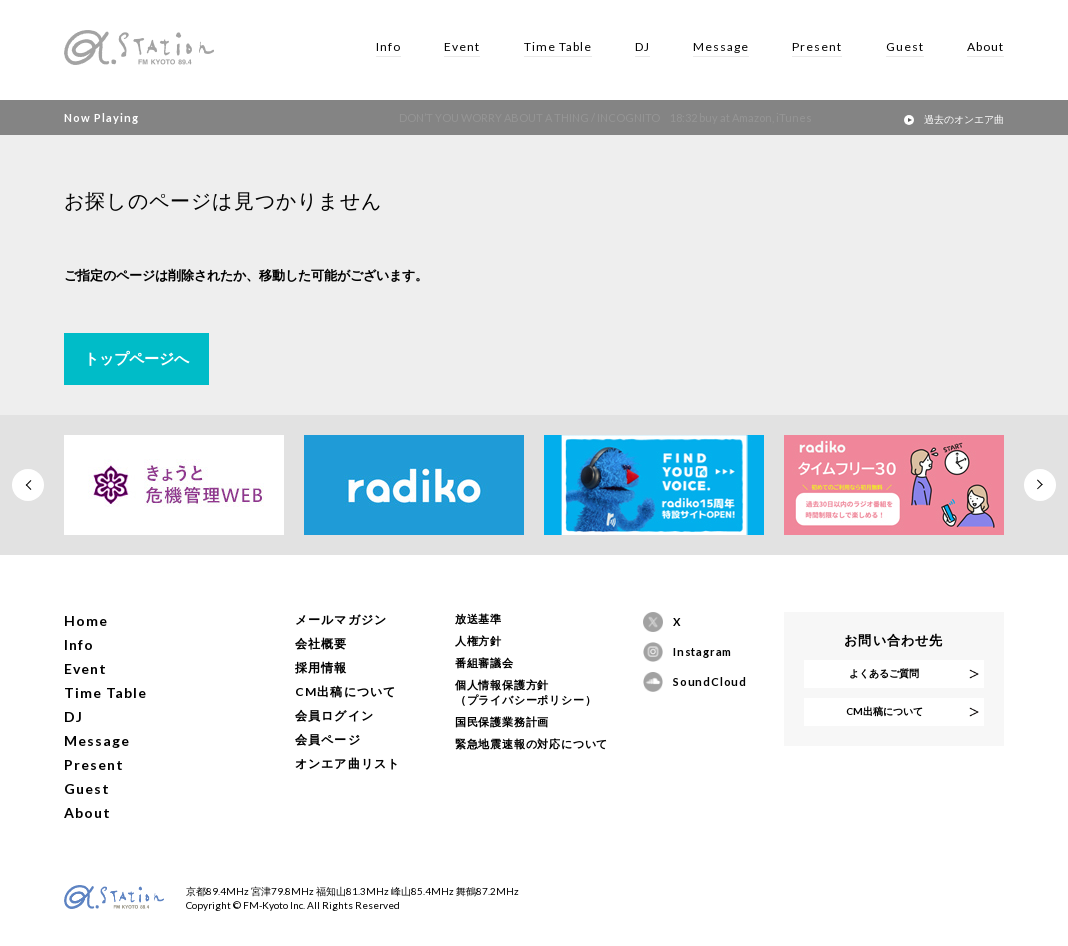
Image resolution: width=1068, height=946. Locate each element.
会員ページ (328, 739)
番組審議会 (484, 662)
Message (721, 46)
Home (86, 620)
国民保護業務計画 (502, 721)
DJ (642, 46)
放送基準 (478, 618)
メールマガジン (341, 619)
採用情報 (321, 667)
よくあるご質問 (884, 673)
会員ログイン (334, 715)
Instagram (702, 651)
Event (462, 46)
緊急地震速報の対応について (531, 743)
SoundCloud (705, 681)
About (985, 46)
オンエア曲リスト (348, 763)
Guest (905, 46)
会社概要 (321, 643)
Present (817, 46)
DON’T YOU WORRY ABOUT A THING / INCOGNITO (569, 117)
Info (388, 46)
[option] (174, 485)
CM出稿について (346, 691)
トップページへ (136, 358)
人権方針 (478, 640)
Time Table (558, 46)
